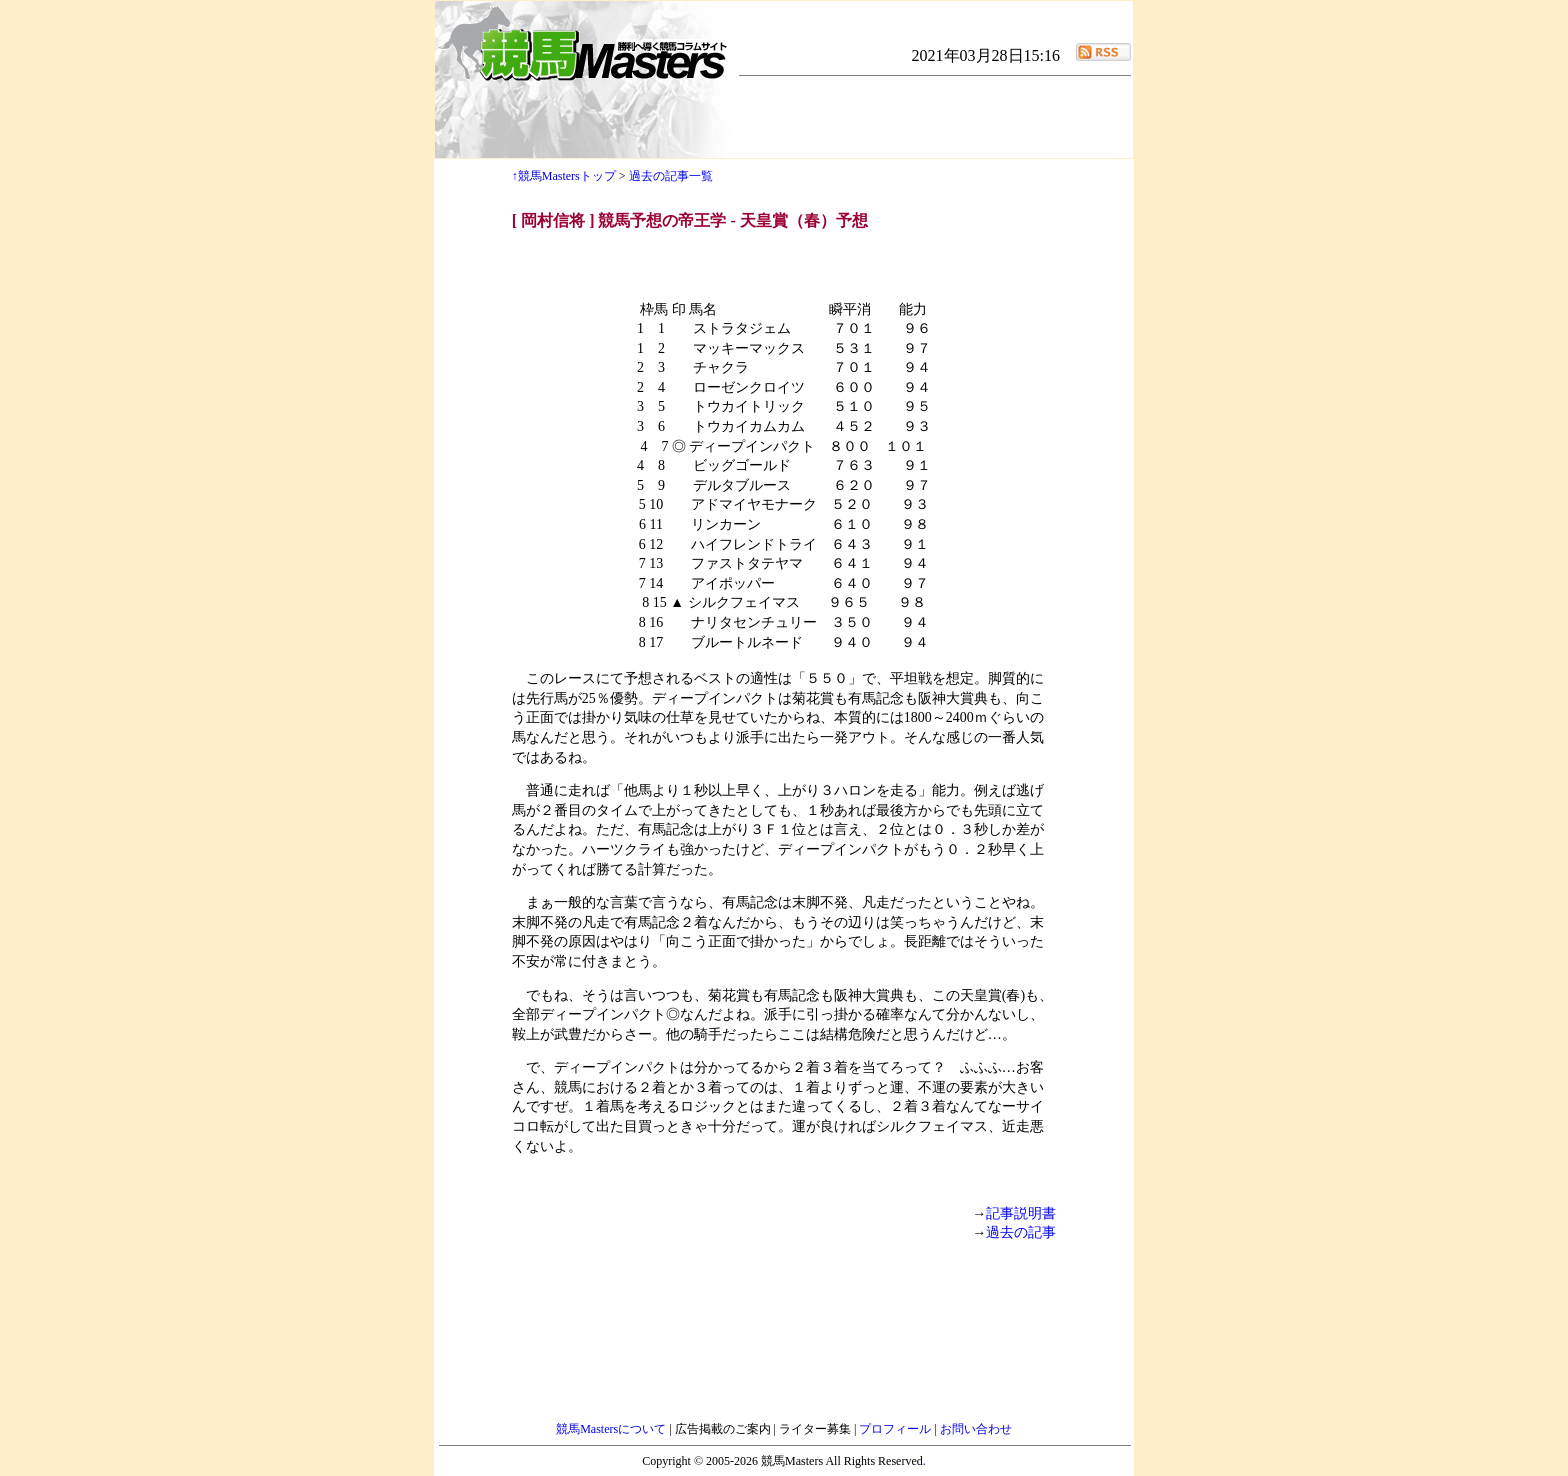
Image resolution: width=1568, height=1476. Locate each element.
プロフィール (896, 1429)
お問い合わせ (976, 1429)
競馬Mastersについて (612, 1429)
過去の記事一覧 (671, 176)
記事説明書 (1021, 1213)
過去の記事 (1021, 1232)
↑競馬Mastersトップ (564, 176)
